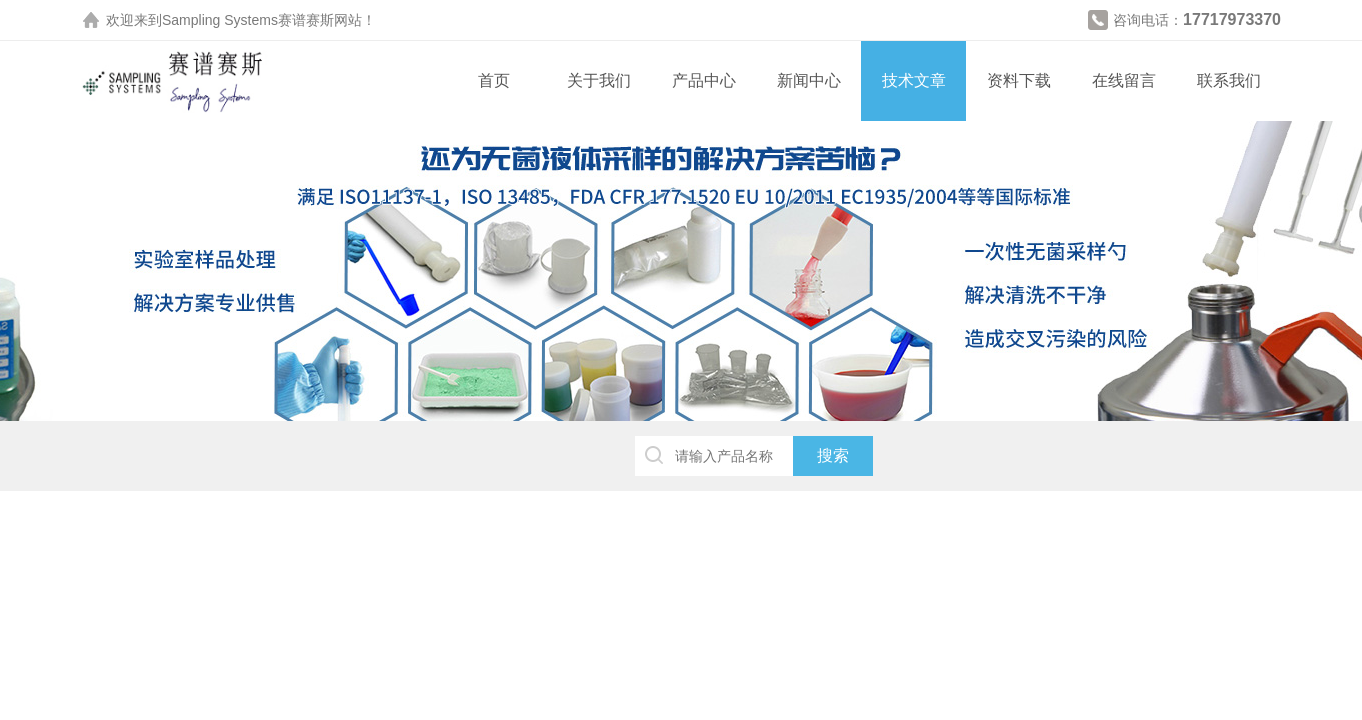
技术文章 (914, 80)
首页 (494, 80)
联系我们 (1229, 80)
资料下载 (1019, 80)
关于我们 (599, 80)
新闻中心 (809, 80)
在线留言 (1124, 80)
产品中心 (704, 80)
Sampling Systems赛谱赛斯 (248, 20)
